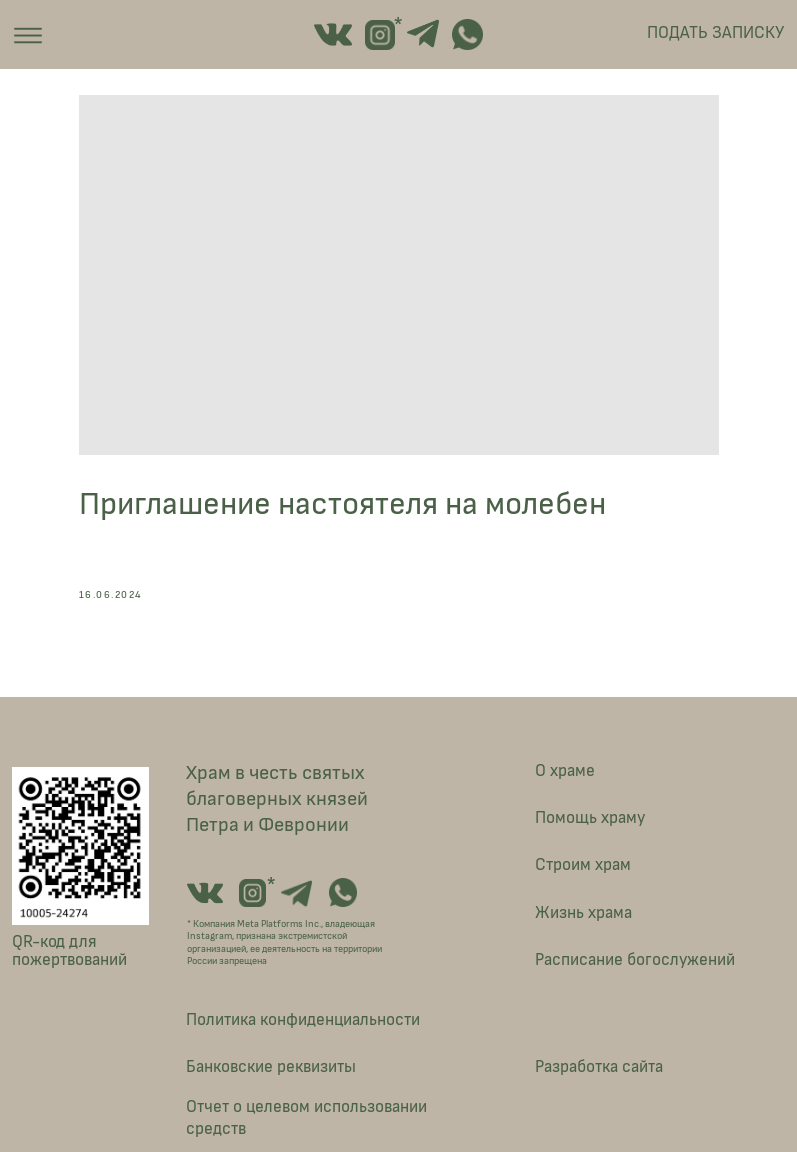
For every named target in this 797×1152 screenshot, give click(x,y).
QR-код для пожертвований (69, 951)
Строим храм (583, 864)
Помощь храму (590, 817)
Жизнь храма (583, 912)
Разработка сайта (599, 1066)
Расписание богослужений (635, 959)
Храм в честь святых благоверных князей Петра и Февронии (277, 799)
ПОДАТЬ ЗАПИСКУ (715, 32)
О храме (565, 770)
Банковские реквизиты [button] (271, 1066)
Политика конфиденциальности (303, 1019)
